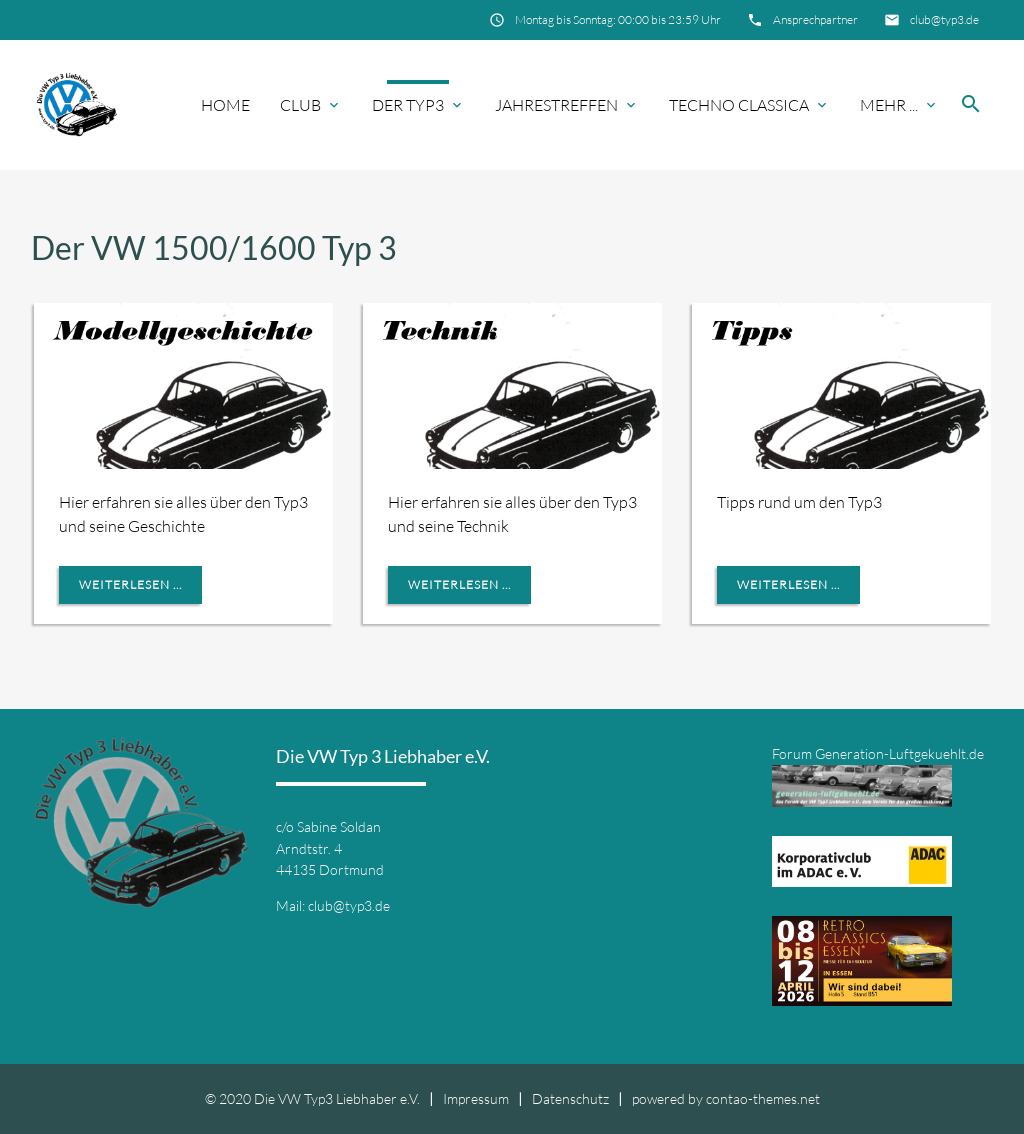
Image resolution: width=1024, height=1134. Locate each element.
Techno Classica (739, 105)
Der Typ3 (408, 105)
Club (300, 105)
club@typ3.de (944, 19)
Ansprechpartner (815, 19)
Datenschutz (570, 1098)
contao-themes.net (763, 1098)
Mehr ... (889, 105)
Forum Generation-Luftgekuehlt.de (878, 753)
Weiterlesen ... (130, 584)
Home (225, 105)
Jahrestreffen (556, 105)
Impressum (476, 1098)
